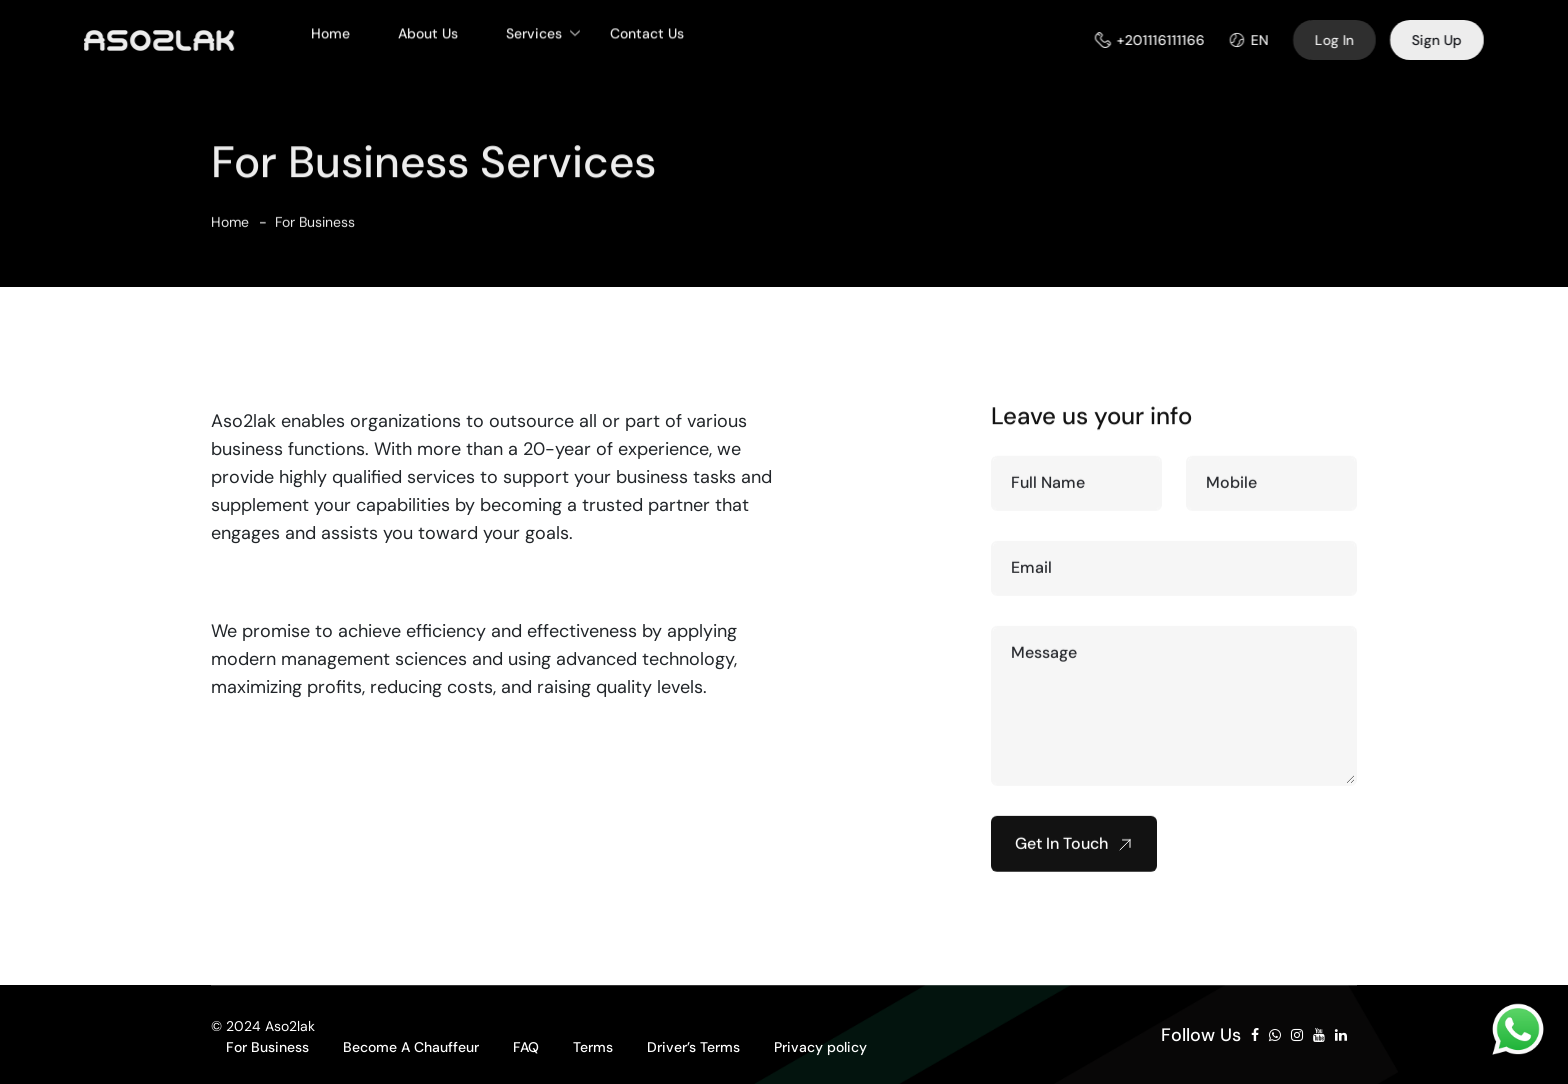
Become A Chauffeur (411, 1047)
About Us (428, 26)
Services (534, 26)
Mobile (1231, 489)
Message (1044, 659)
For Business (315, 229)
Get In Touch (1074, 850)
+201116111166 (1168, 40)
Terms (593, 1047)
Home (330, 26)
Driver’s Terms (693, 1047)
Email (1031, 574)
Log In (1341, 40)
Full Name (1048, 489)
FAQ (526, 1047)
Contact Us (647, 26)
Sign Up (1444, 40)
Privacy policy (820, 1047)
